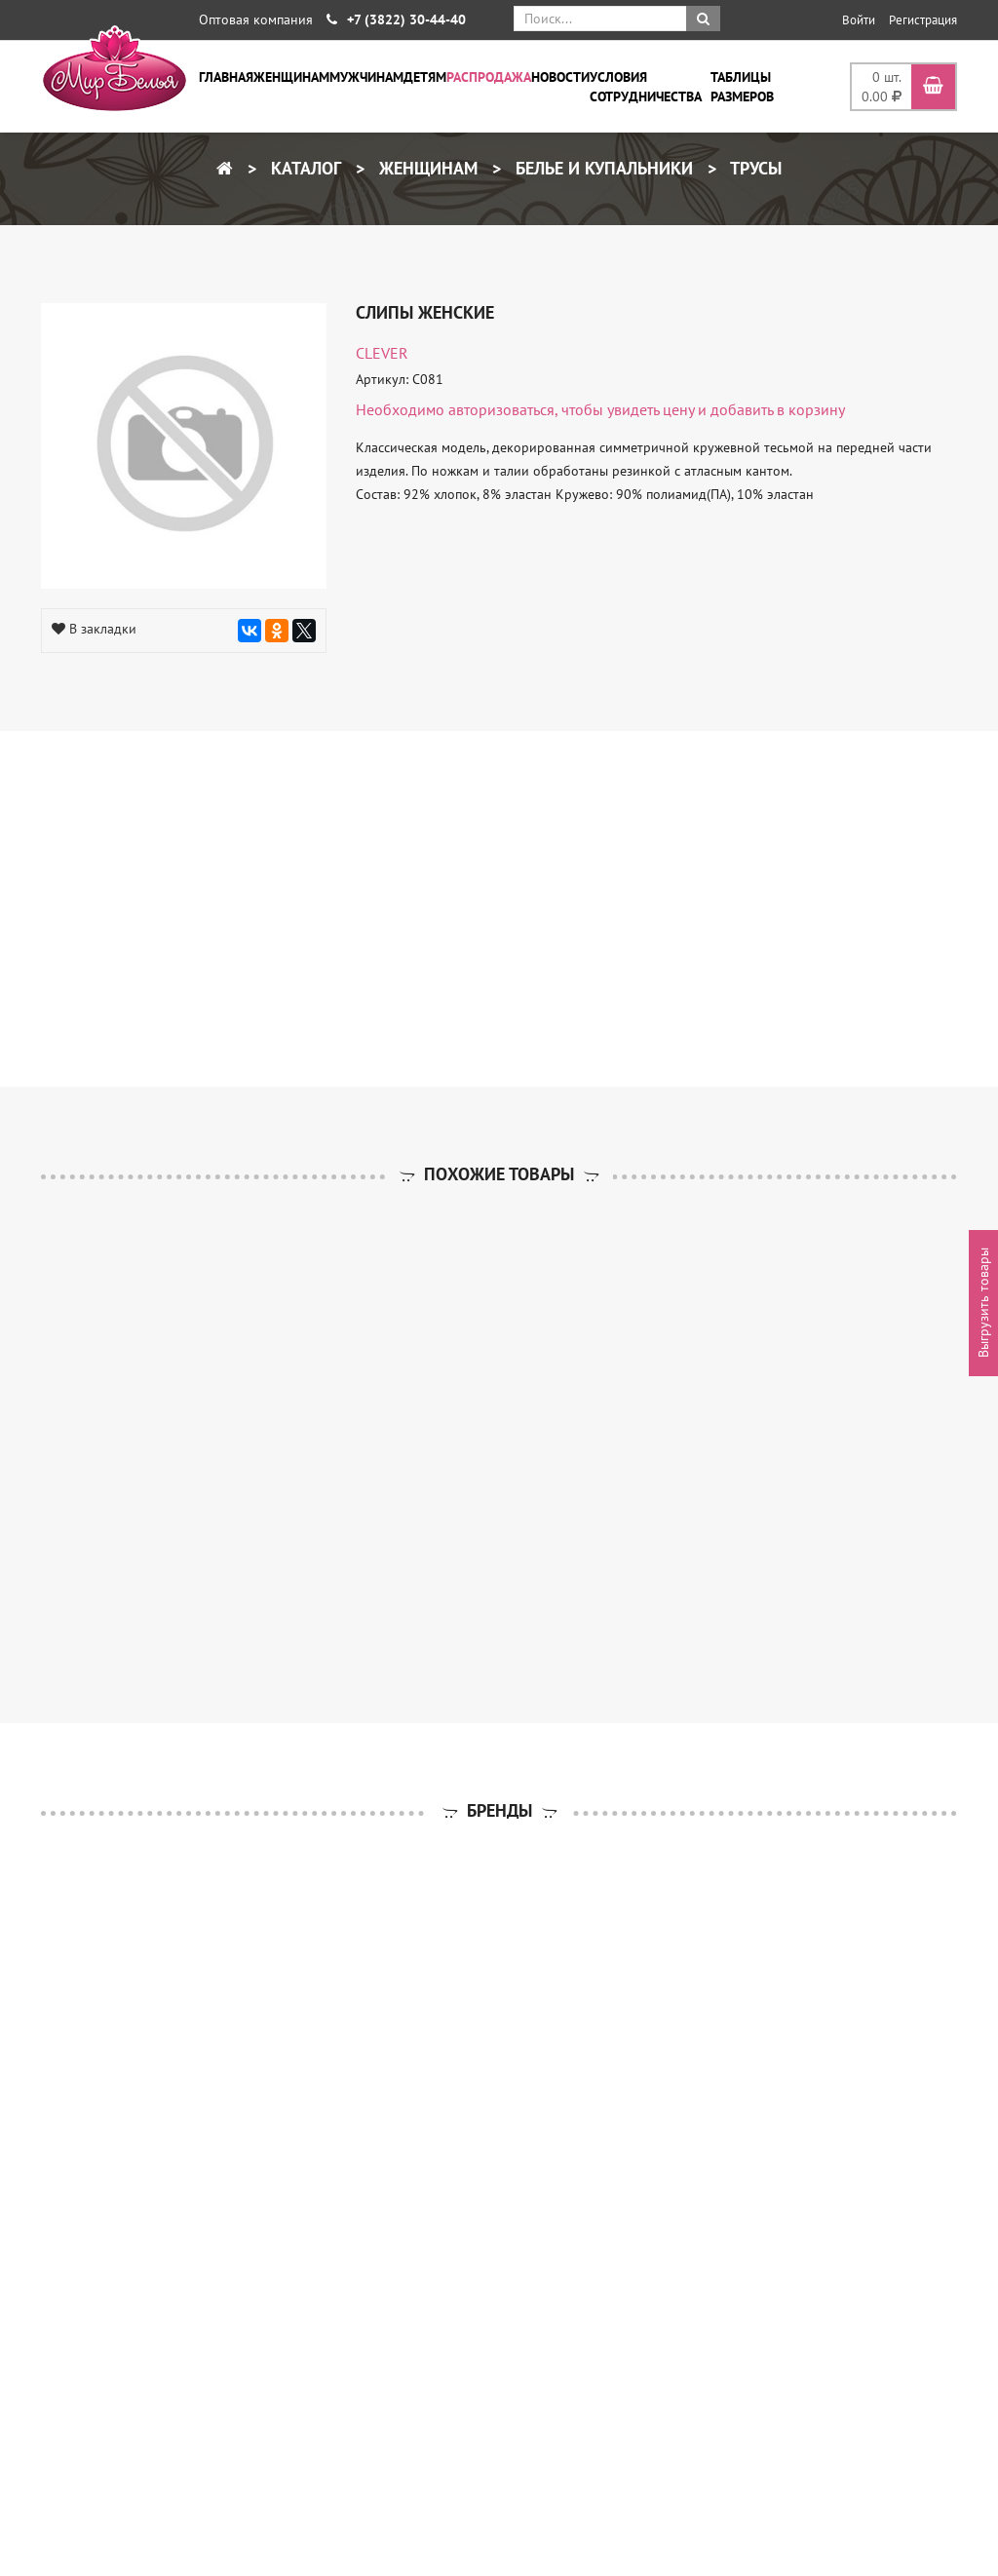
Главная (226, 77)
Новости (560, 77)
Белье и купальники (602, 168)
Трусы (754, 168)
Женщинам (291, 77)
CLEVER (382, 353)
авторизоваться (501, 409)
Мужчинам (366, 77)
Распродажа (488, 77)
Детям (424, 77)
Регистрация (923, 20)
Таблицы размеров (742, 86)
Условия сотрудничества (646, 86)
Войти (858, 20)
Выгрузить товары (983, 1303)
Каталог (303, 168)
